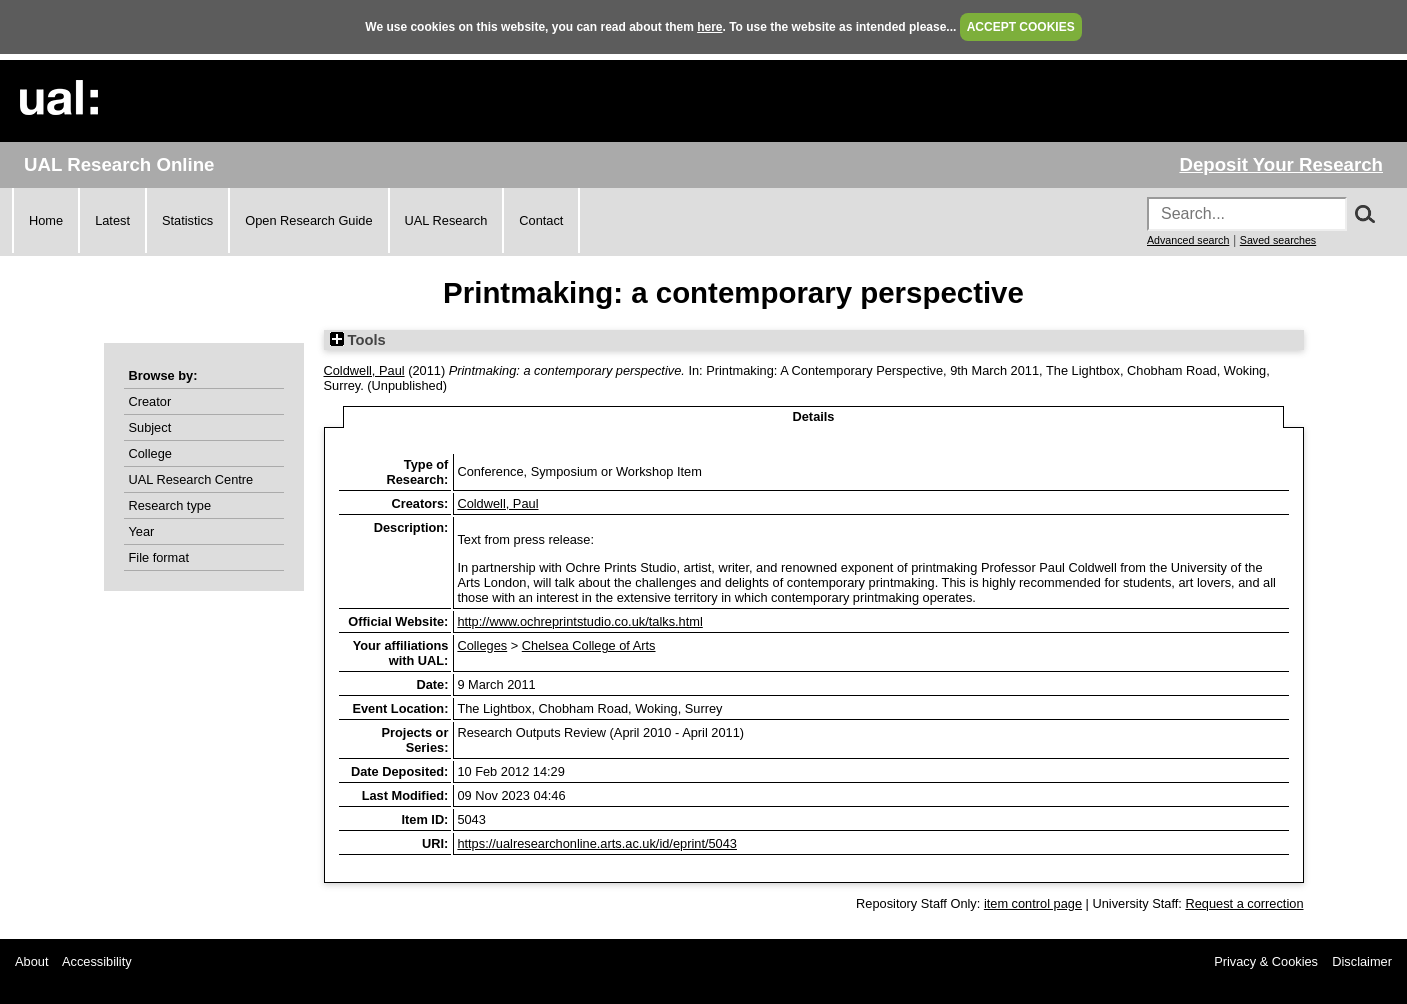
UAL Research (446, 220)
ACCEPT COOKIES (1021, 27)
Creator (150, 401)
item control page (1033, 903)
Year (142, 531)
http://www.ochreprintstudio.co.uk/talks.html (579, 621)
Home (46, 220)
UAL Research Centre (191, 479)
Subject (150, 427)
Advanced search (1188, 240)
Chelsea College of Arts (589, 645)
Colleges (482, 645)
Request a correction (1244, 903)
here (709, 27)
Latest (112, 220)
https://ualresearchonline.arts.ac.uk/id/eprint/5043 (597, 843)
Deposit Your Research (1281, 164)
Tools (358, 340)
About (31, 961)
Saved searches (1278, 240)
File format (159, 557)
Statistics (187, 220)
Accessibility (97, 961)
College (150, 453)
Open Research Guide (308, 220)
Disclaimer (1362, 961)
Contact (541, 220)
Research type (170, 505)
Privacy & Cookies (1266, 961)
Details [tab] (814, 416)
